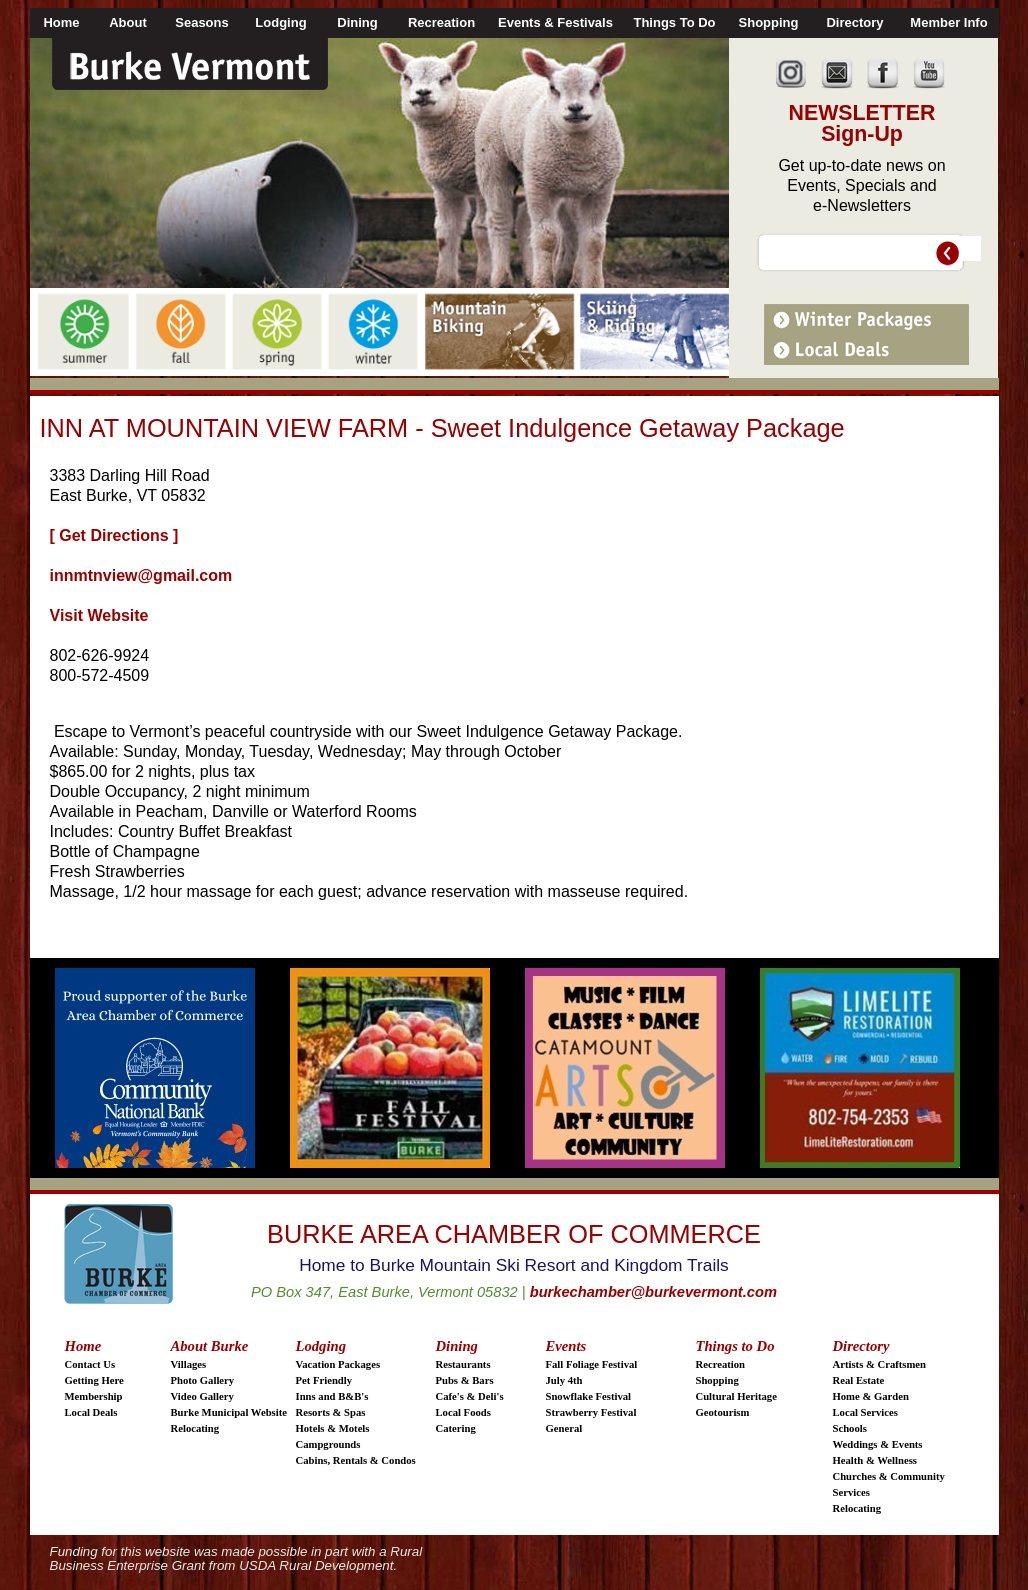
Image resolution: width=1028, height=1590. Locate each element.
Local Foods (463, 1412)
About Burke (210, 1346)
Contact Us (90, 1364)
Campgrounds (328, 1444)
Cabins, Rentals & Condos (356, 1460)
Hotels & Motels (333, 1428)
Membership (94, 1396)
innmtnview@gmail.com (141, 575)
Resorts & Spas (331, 1412)
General (564, 1428)
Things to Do (735, 1346)
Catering (456, 1428)
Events (566, 1346)
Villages (189, 1364)
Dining (457, 1346)
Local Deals (91, 1412)
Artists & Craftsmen (880, 1364)
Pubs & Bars (465, 1380)
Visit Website (99, 615)
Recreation (721, 1364)
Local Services (865, 1412)
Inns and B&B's (332, 1396)
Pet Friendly (324, 1380)
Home (83, 1346)
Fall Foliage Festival (592, 1364)
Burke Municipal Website (229, 1412)
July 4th (564, 1380)
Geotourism (723, 1412)
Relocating (195, 1428)
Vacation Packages (338, 1364)
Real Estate (859, 1380)
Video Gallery (202, 1396)
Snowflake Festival (589, 1396)
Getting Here (94, 1380)
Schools (850, 1428)
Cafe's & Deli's (470, 1396)
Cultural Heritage (736, 1396)
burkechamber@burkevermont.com (653, 1292)
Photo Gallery (203, 1380)
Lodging (321, 1346)
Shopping (717, 1380)
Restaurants (463, 1364)
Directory (861, 1346)
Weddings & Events (878, 1444)
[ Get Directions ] (114, 535)
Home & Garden (871, 1396)
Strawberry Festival (591, 1412)
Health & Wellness (875, 1460)
